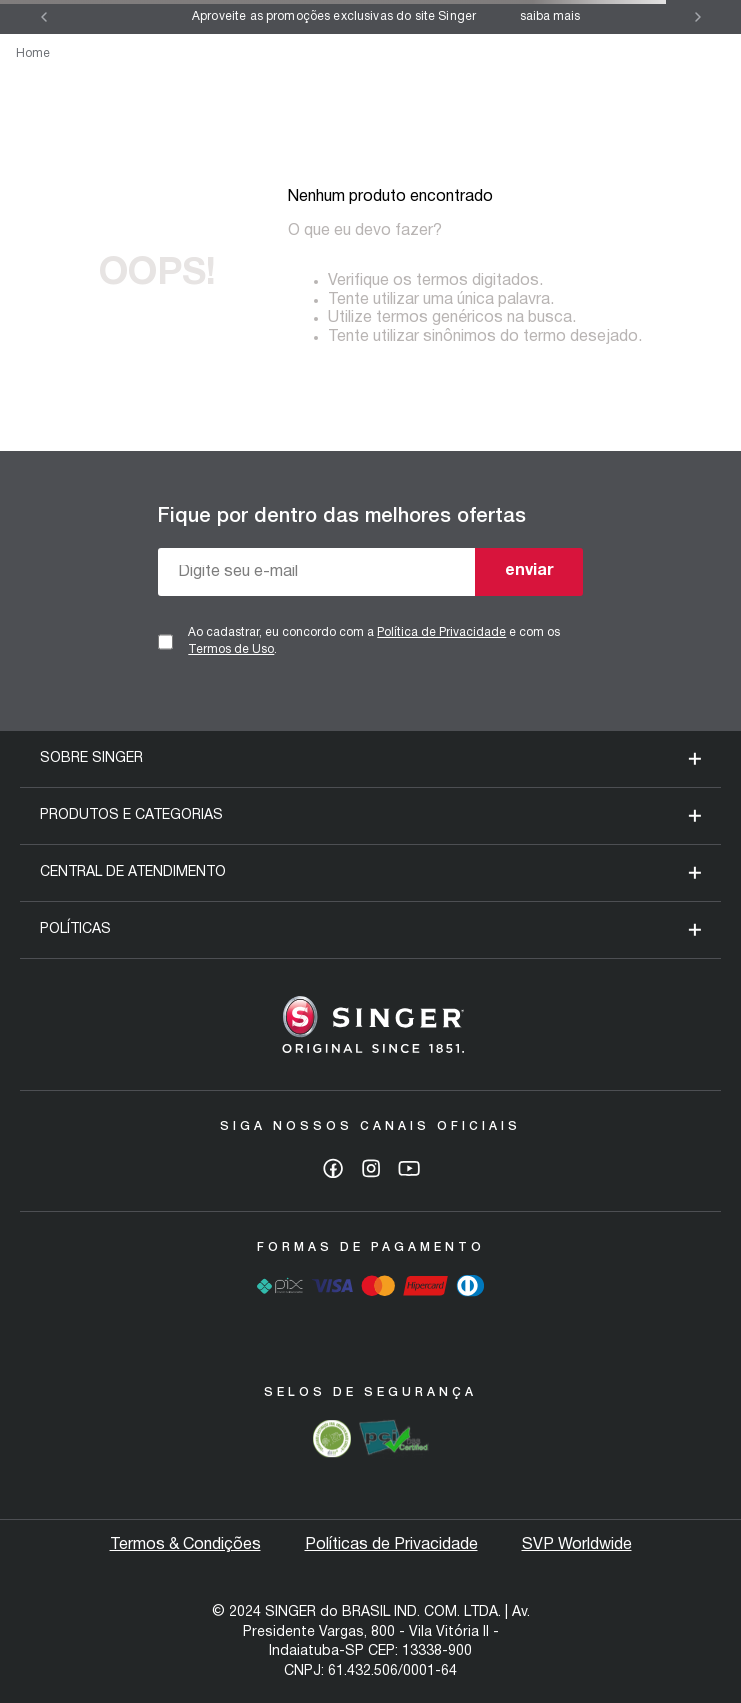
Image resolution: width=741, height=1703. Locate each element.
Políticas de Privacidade (391, 1545)
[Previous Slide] (44, 17)
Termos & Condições (185, 1545)
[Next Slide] (698, 17)
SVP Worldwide (577, 1545)
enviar (529, 571)
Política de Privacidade (441, 632)
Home (33, 53)
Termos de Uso (231, 649)
